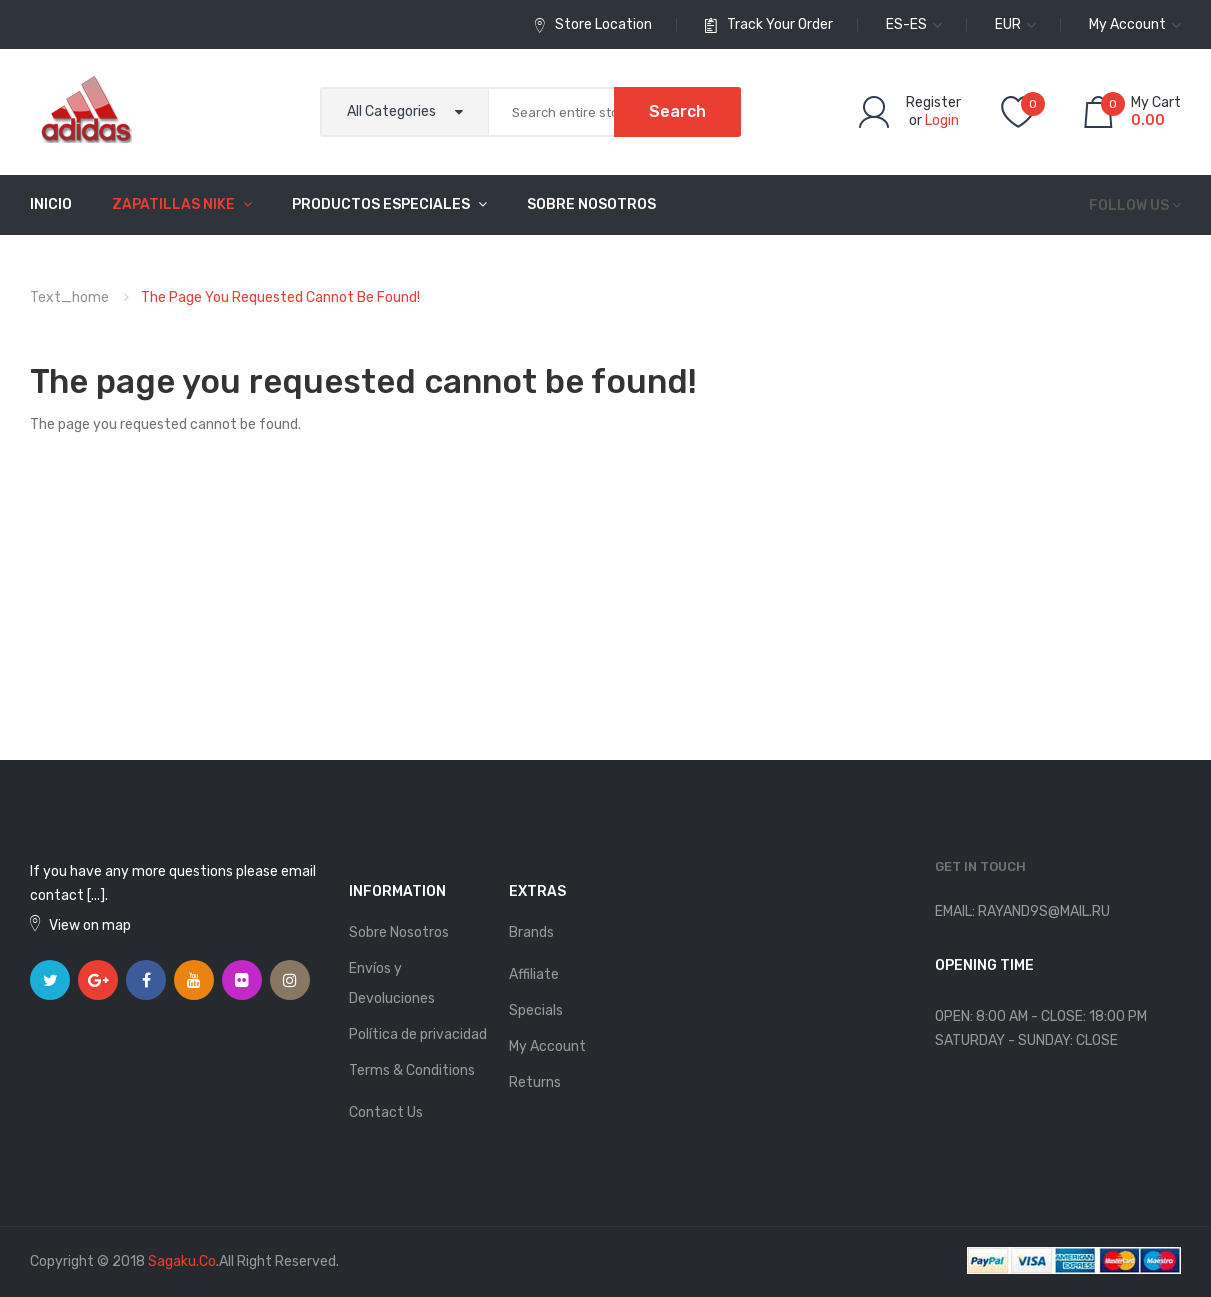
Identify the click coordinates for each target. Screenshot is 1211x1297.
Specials (536, 1010)
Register (933, 102)
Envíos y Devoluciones (392, 983)
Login (942, 120)
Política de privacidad (418, 1034)
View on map (90, 925)
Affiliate (534, 974)
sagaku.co (182, 1261)
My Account (547, 1046)
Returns (535, 1082)
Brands (531, 932)
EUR (1015, 24)
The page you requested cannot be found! (280, 297)
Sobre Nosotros (399, 932)
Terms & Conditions (412, 1070)
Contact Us (386, 1112)
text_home (69, 297)
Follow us (1129, 205)
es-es (914, 24)
